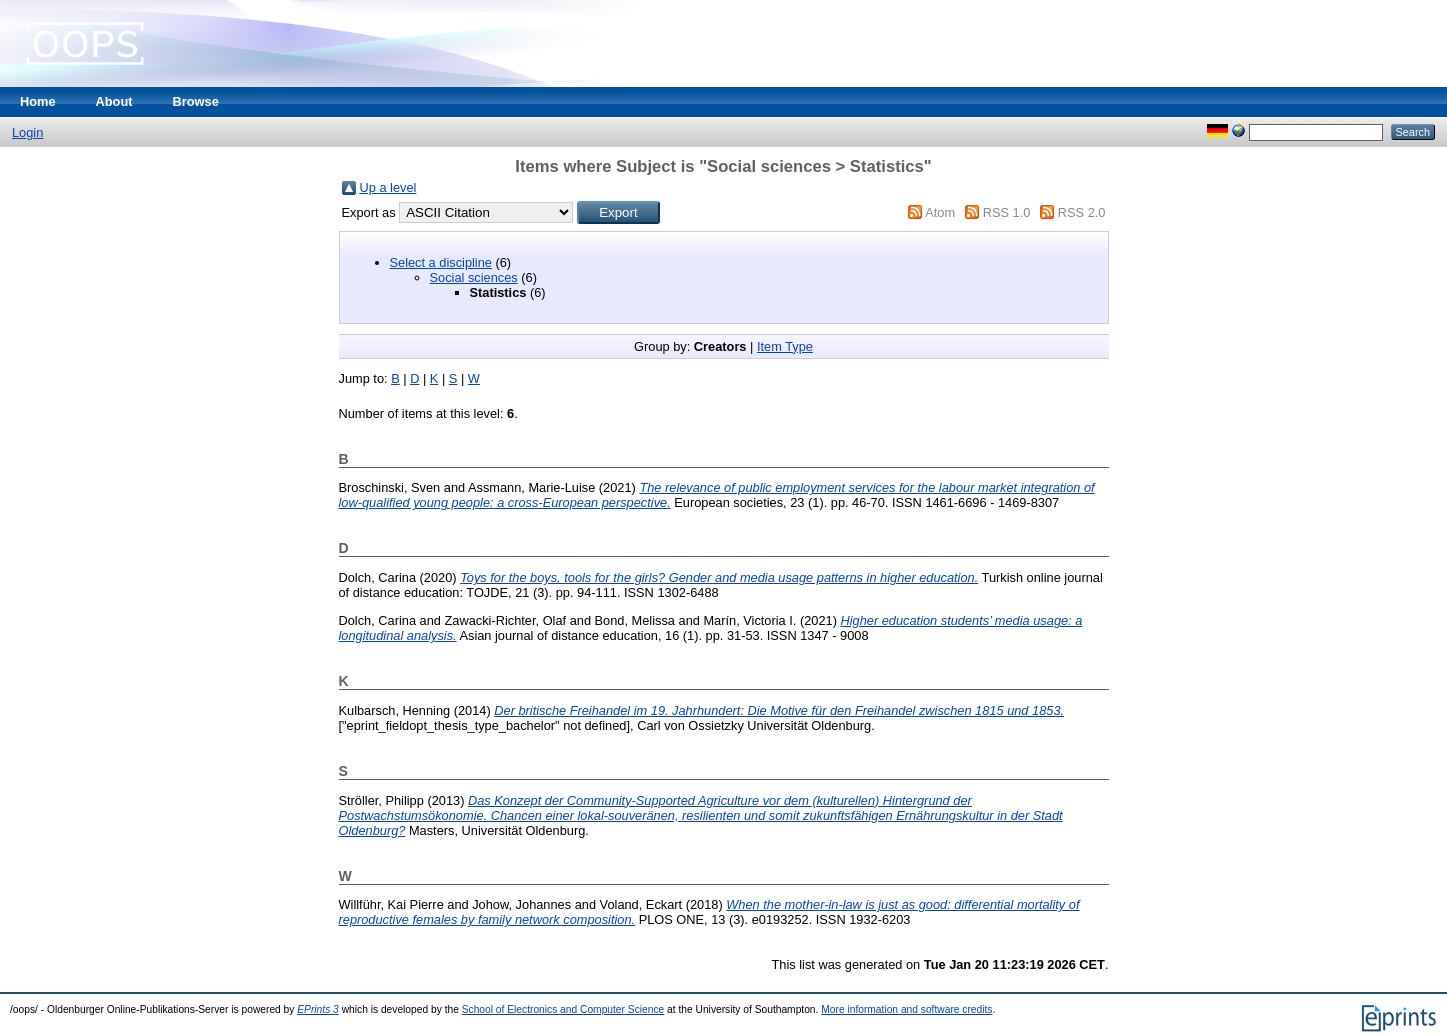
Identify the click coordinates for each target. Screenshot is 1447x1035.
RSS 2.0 (1082, 212)
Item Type (785, 346)
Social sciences (474, 277)
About (114, 101)
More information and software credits (906, 1009)
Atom (940, 212)
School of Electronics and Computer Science (563, 1009)
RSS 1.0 (1007, 212)
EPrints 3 (318, 1009)
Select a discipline (441, 262)
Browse (196, 101)
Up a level (388, 187)
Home (38, 101)
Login (27, 132)
